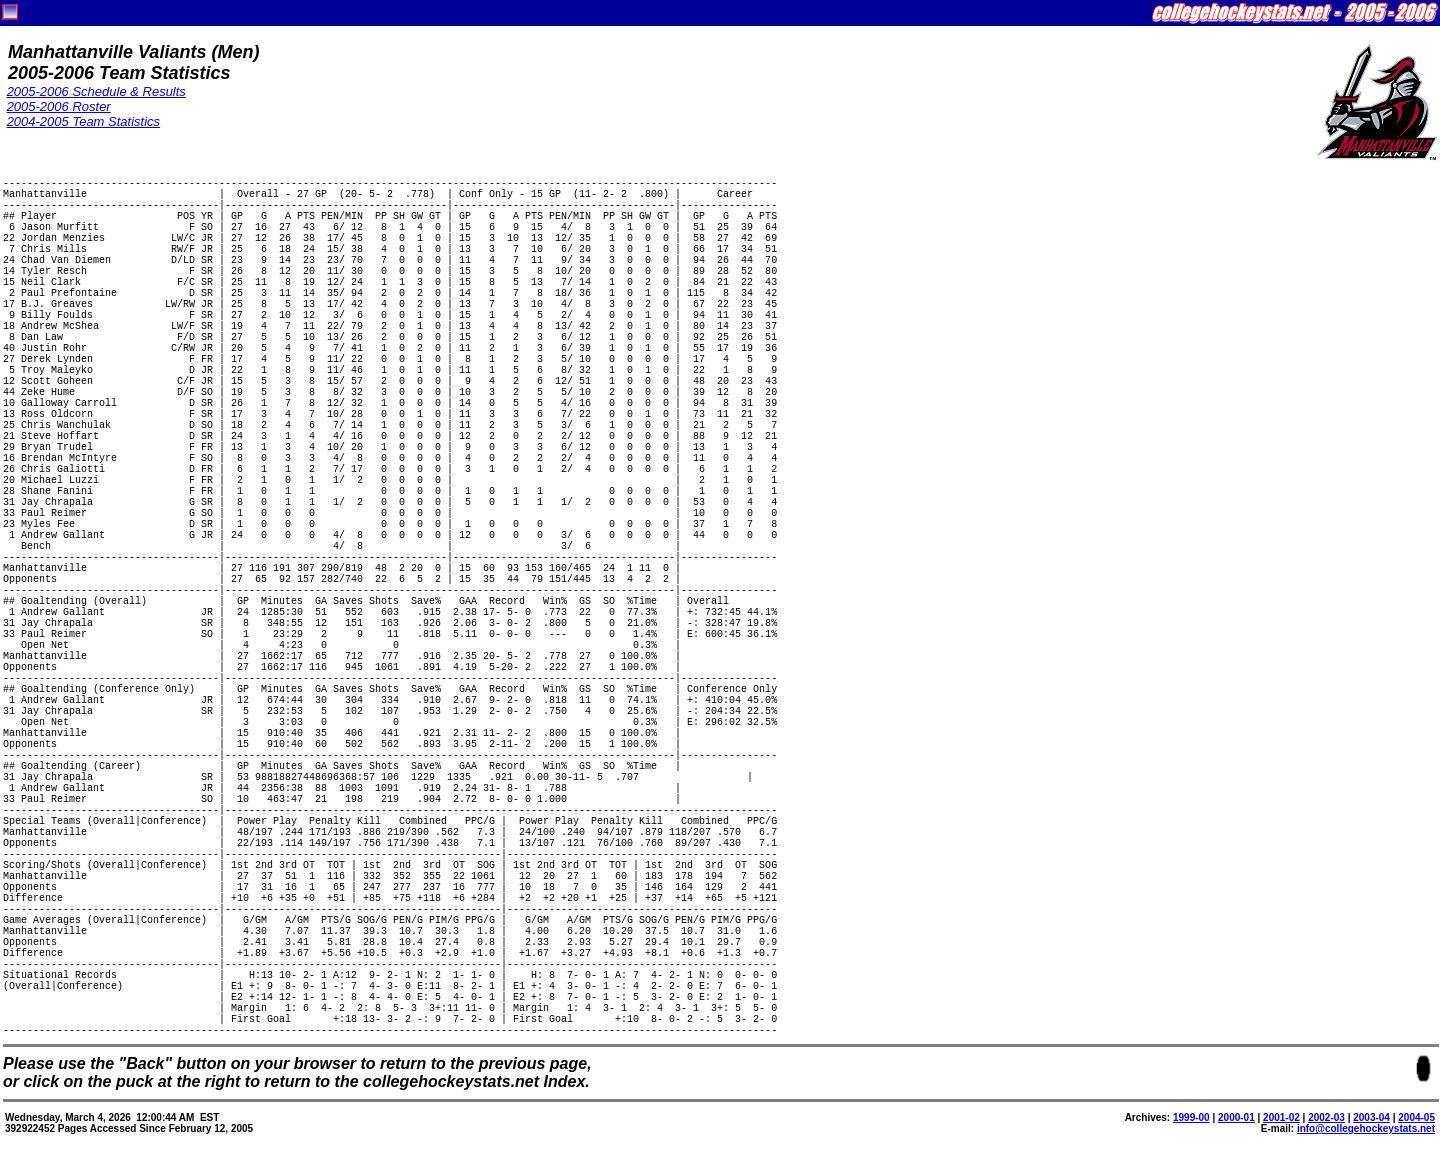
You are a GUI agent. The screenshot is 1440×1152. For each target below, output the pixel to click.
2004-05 (1416, 1117)
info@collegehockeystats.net (1366, 1128)
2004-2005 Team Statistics (83, 121)
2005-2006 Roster (59, 106)
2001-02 (1281, 1117)
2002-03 (1326, 1117)
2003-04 (1371, 1117)
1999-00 (1191, 1117)
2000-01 (1236, 1117)
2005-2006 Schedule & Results (96, 91)
